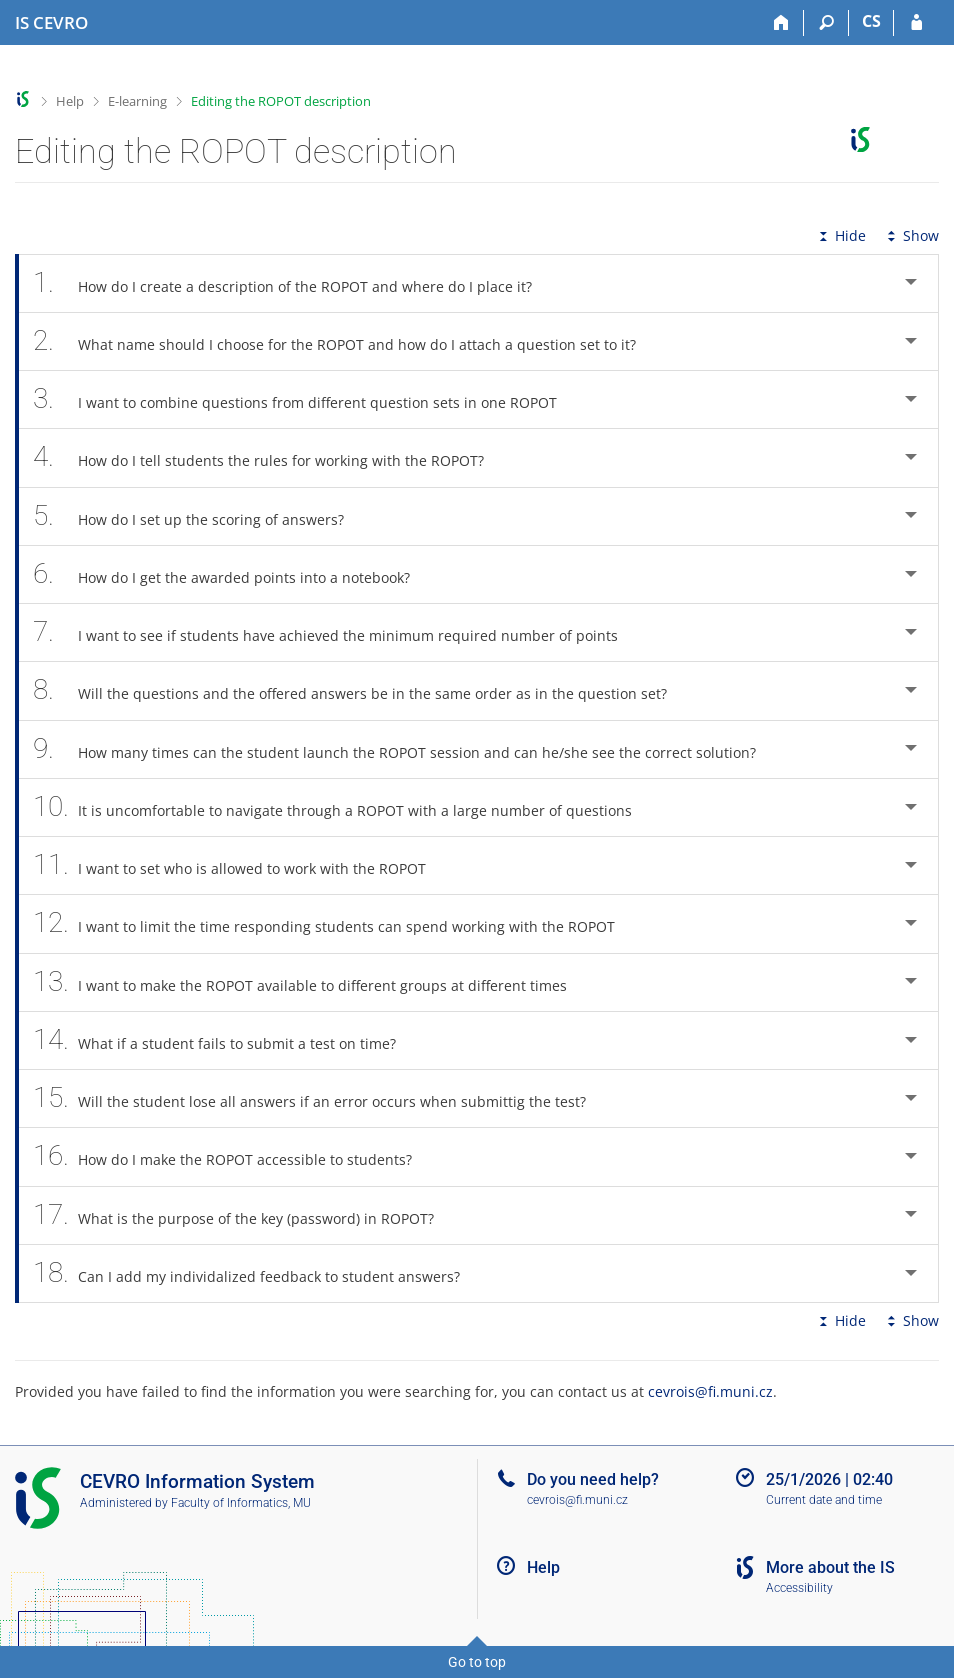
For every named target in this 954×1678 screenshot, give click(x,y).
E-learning (137, 101)
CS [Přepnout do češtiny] (871, 21)
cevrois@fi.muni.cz (710, 1391)
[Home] (781, 23)
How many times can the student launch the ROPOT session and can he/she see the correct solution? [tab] (405, 749)
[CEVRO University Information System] (51, 23)
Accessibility (799, 1588)
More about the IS (830, 1567)
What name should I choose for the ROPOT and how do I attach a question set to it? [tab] (345, 341)
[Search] (826, 23)
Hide (840, 235)
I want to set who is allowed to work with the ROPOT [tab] (240, 865)
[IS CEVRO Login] (916, 23)
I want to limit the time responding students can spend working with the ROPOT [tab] (335, 923)
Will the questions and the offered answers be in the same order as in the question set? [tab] (361, 690)
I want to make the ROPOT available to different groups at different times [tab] (311, 982)
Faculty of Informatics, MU (241, 1503)
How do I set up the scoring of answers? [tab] (199, 516)
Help (70, 101)
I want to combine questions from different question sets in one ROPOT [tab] (306, 399)
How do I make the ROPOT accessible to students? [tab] (233, 1156)
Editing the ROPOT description (281, 101)
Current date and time (824, 1500)
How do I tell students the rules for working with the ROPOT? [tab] (269, 457)
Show (911, 235)
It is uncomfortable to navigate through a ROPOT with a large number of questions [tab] (343, 807)
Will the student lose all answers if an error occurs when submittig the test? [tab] (320, 1098)
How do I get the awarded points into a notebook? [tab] (232, 574)
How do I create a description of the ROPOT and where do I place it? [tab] (293, 283)
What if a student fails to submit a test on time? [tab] (225, 1040)
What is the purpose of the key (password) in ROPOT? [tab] (244, 1215)
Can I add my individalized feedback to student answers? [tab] (257, 1273)
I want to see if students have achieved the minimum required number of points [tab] (336, 632)
